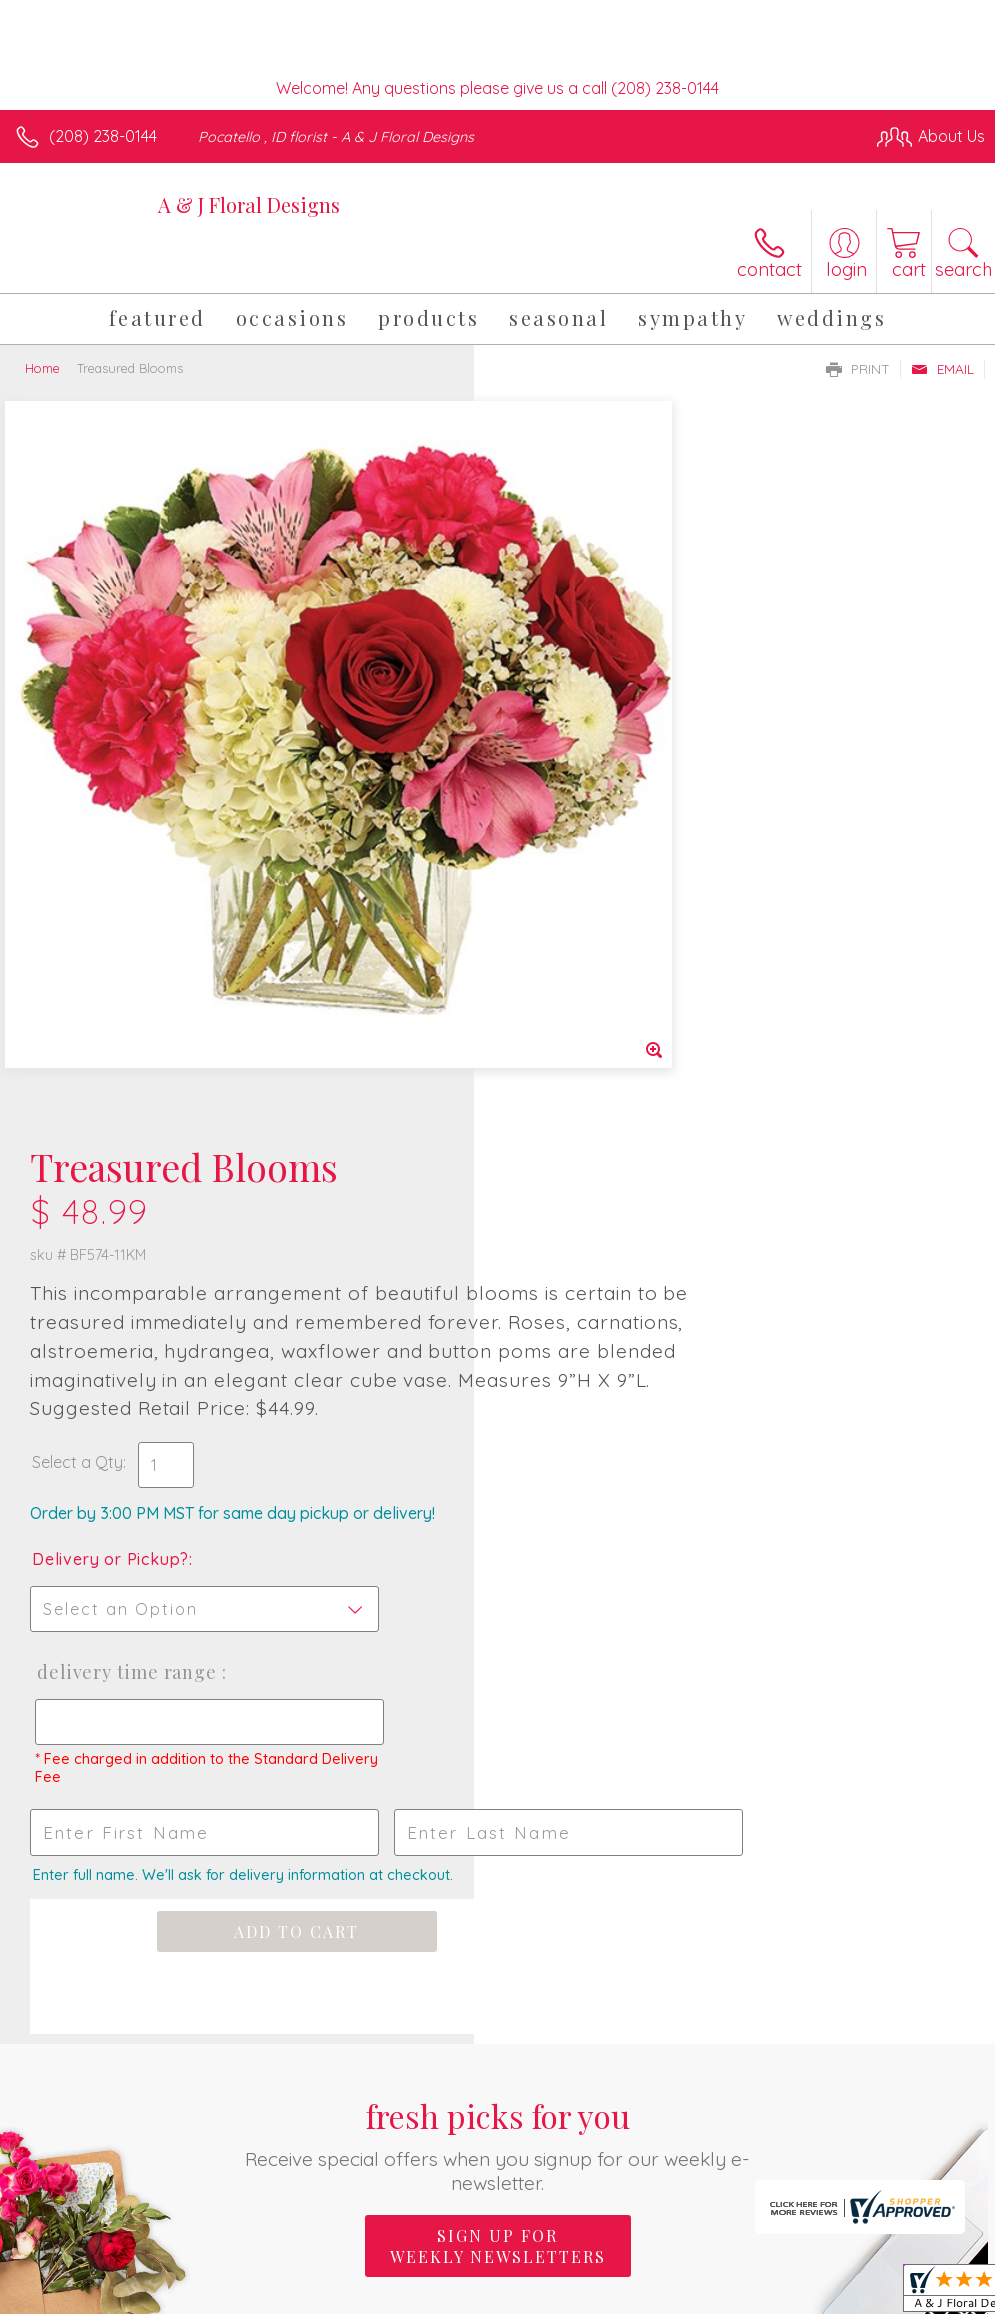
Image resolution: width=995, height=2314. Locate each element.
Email (942, 369)
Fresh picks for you (497, 1455)
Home (42, 368)
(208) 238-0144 (103, 136)
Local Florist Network (788, 2174)
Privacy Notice (645, 2174)
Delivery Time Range (598, 983)
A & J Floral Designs (249, 204)
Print (858, 369)
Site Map (911, 2174)
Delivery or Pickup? (584, 870)
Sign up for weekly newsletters (498, 1557)
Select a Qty (551, 773)
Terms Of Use (527, 2174)
